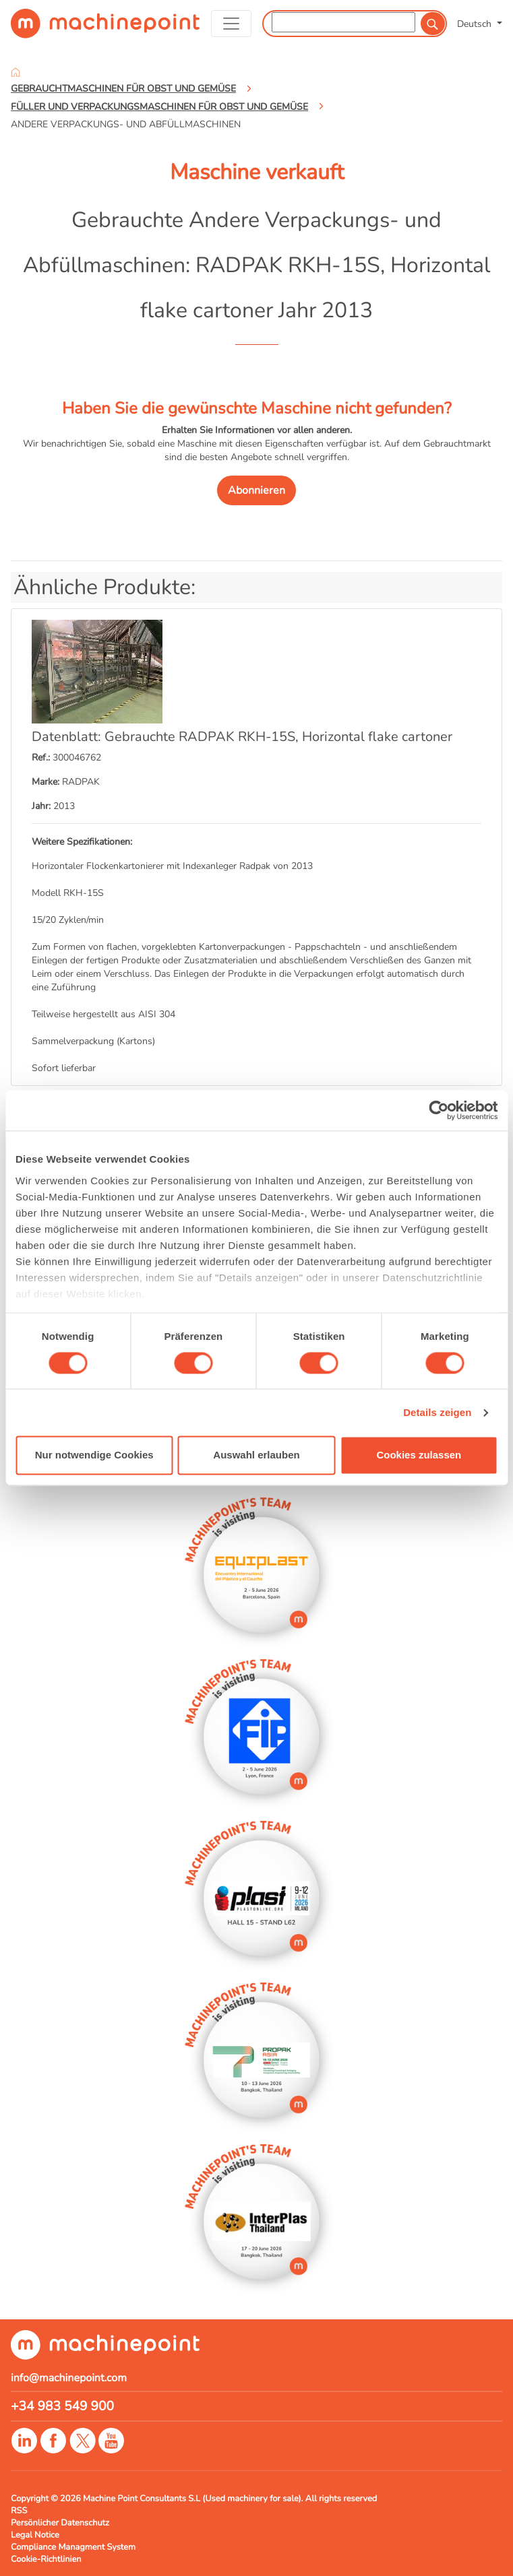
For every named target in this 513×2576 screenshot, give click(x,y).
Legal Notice (35, 2535)
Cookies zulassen (418, 1455)
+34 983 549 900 (62, 2406)
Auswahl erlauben (256, 1455)
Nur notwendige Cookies (94, 1455)
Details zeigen (437, 1412)
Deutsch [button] (475, 23)
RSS (19, 2511)
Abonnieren (256, 490)
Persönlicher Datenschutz (60, 2523)
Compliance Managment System (73, 2547)
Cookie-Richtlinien (46, 2559)
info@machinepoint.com (69, 2378)
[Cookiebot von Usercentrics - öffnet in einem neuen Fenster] (438, 1110)
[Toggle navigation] (231, 23)
